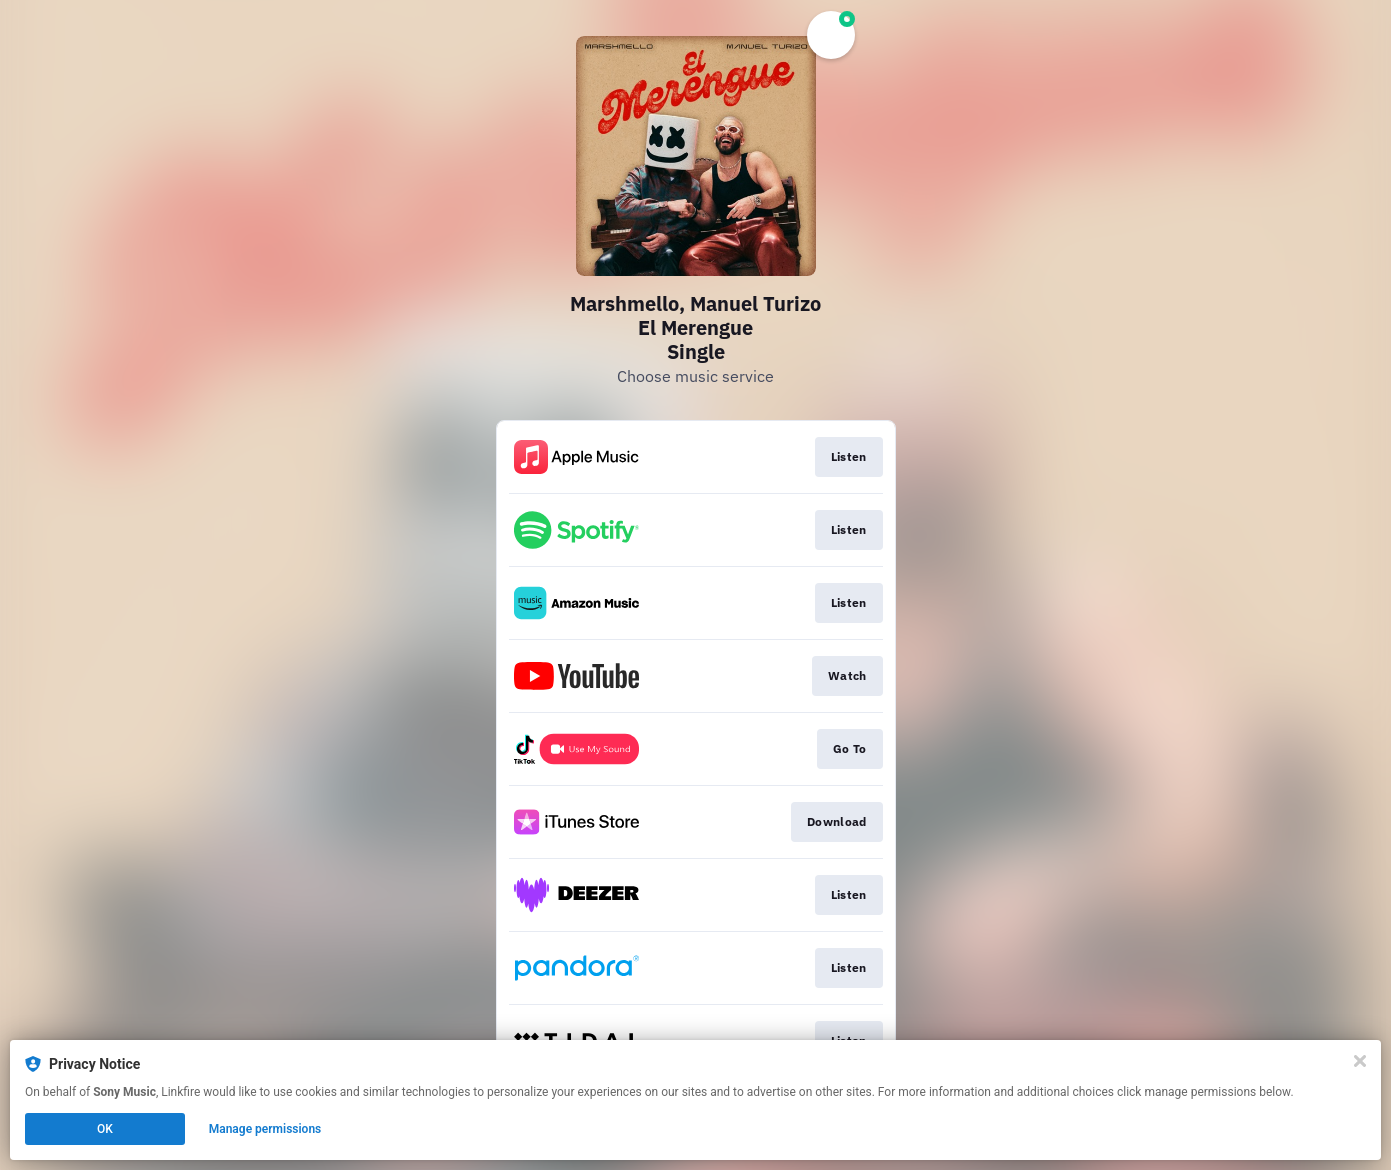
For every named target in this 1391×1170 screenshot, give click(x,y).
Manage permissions (265, 1129)
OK (105, 1129)
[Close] (1360, 1061)
